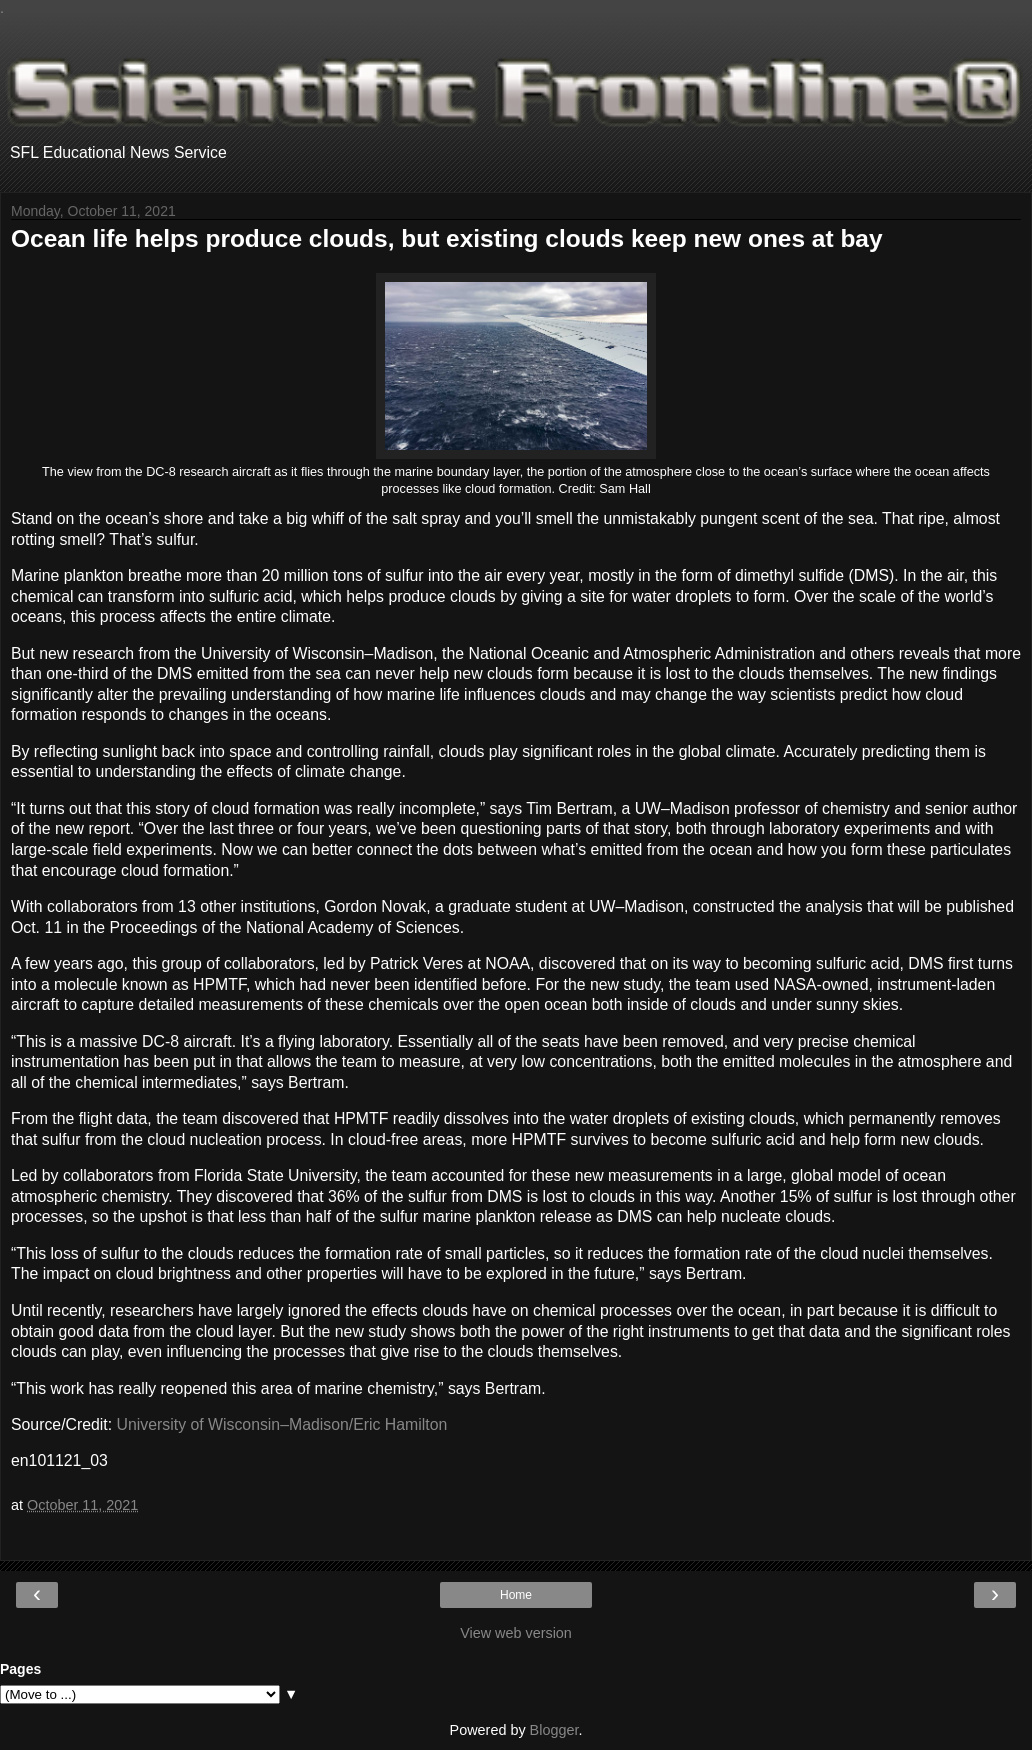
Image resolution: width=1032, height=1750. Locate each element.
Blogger (554, 1730)
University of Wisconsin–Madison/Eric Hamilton (282, 1424)
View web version (516, 1633)
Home (516, 1595)
